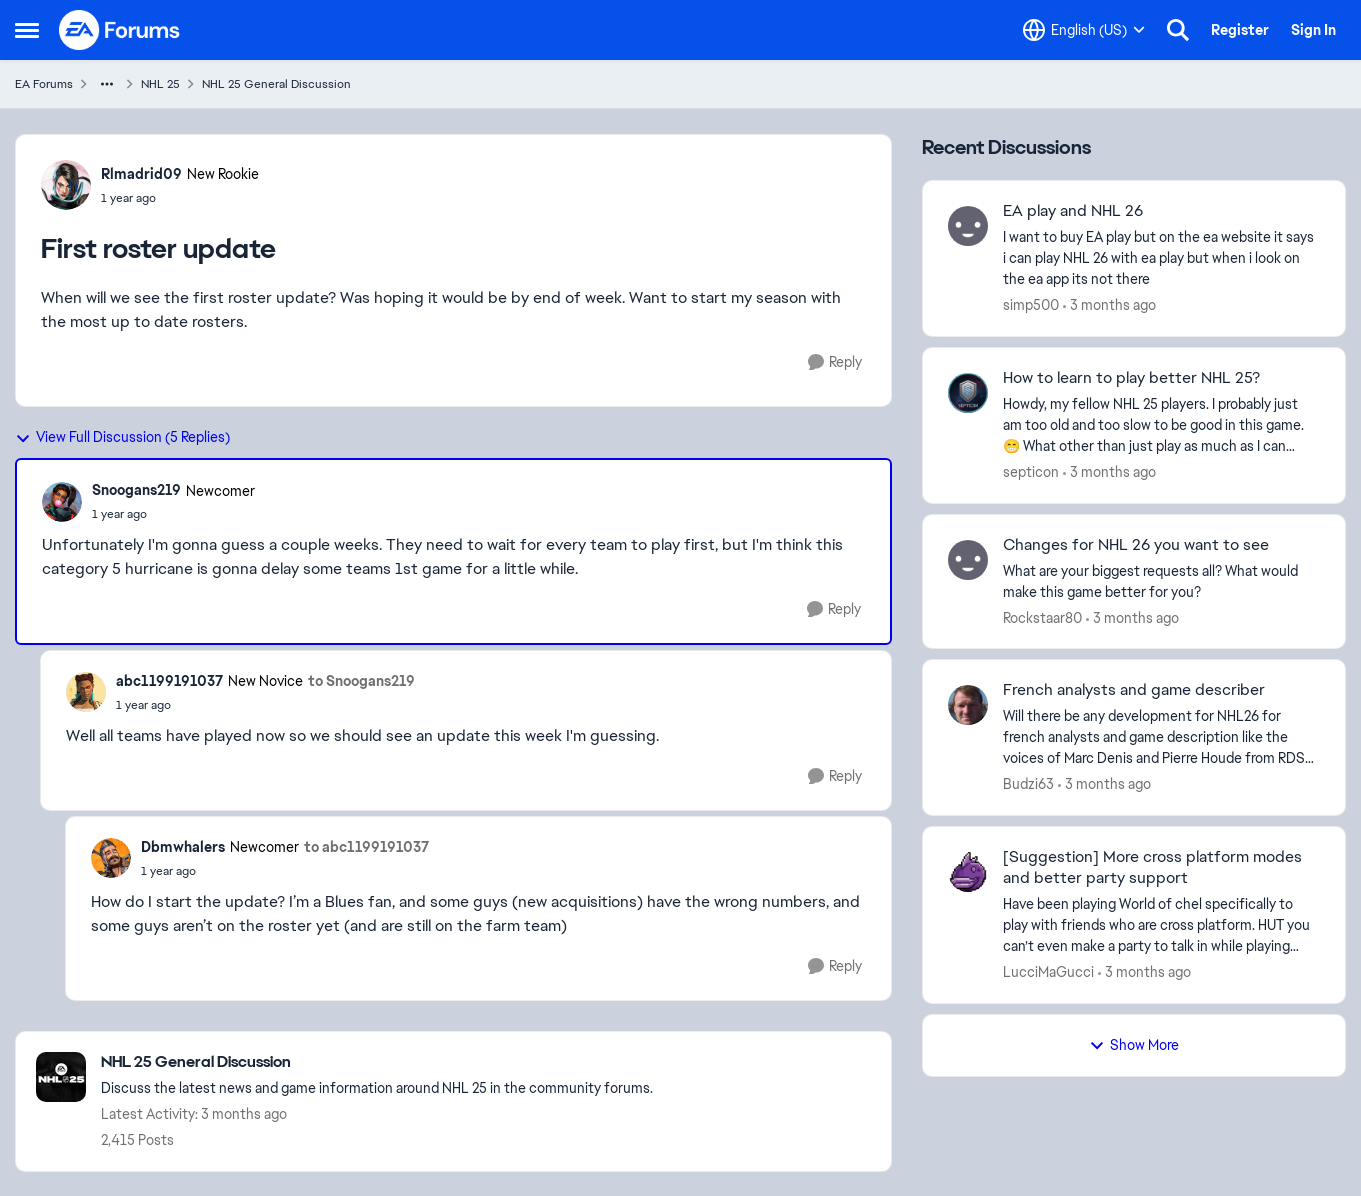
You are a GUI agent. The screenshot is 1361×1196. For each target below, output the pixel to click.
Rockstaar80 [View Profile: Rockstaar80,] (1042, 617)
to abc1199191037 (366, 847)
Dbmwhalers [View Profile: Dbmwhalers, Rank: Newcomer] (183, 847)
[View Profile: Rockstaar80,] (968, 560)
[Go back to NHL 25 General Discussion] (377, 1062)
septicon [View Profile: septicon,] (1031, 472)
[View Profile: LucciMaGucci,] (968, 872)
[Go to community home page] (120, 30)
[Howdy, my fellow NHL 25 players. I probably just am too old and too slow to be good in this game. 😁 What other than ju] (1161, 425)
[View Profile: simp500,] (968, 226)
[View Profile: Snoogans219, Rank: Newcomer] (62, 502)
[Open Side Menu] (27, 30)
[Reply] (835, 362)
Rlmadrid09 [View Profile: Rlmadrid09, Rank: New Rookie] (141, 174)
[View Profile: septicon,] (968, 393)
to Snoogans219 (361, 681)
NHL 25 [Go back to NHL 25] (160, 84)
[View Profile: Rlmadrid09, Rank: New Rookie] (66, 185)
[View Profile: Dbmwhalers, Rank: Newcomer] (111, 858)
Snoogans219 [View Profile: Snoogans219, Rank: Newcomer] (136, 490)
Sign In (1313, 30)
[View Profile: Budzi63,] (968, 705)
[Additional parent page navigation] (107, 84)
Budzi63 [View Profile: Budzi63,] (1028, 784)
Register (1240, 30)
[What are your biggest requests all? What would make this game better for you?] (1161, 581)
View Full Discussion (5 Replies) (122, 437)
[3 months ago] (1109, 305)
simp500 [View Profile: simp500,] (1031, 305)
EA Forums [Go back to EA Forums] (44, 84)
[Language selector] (1084, 30)
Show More (1134, 1045)
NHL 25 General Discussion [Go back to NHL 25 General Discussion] (276, 84)
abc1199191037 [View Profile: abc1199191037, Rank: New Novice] (169, 681)
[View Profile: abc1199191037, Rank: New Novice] (86, 692)
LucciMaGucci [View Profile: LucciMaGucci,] (1048, 972)
